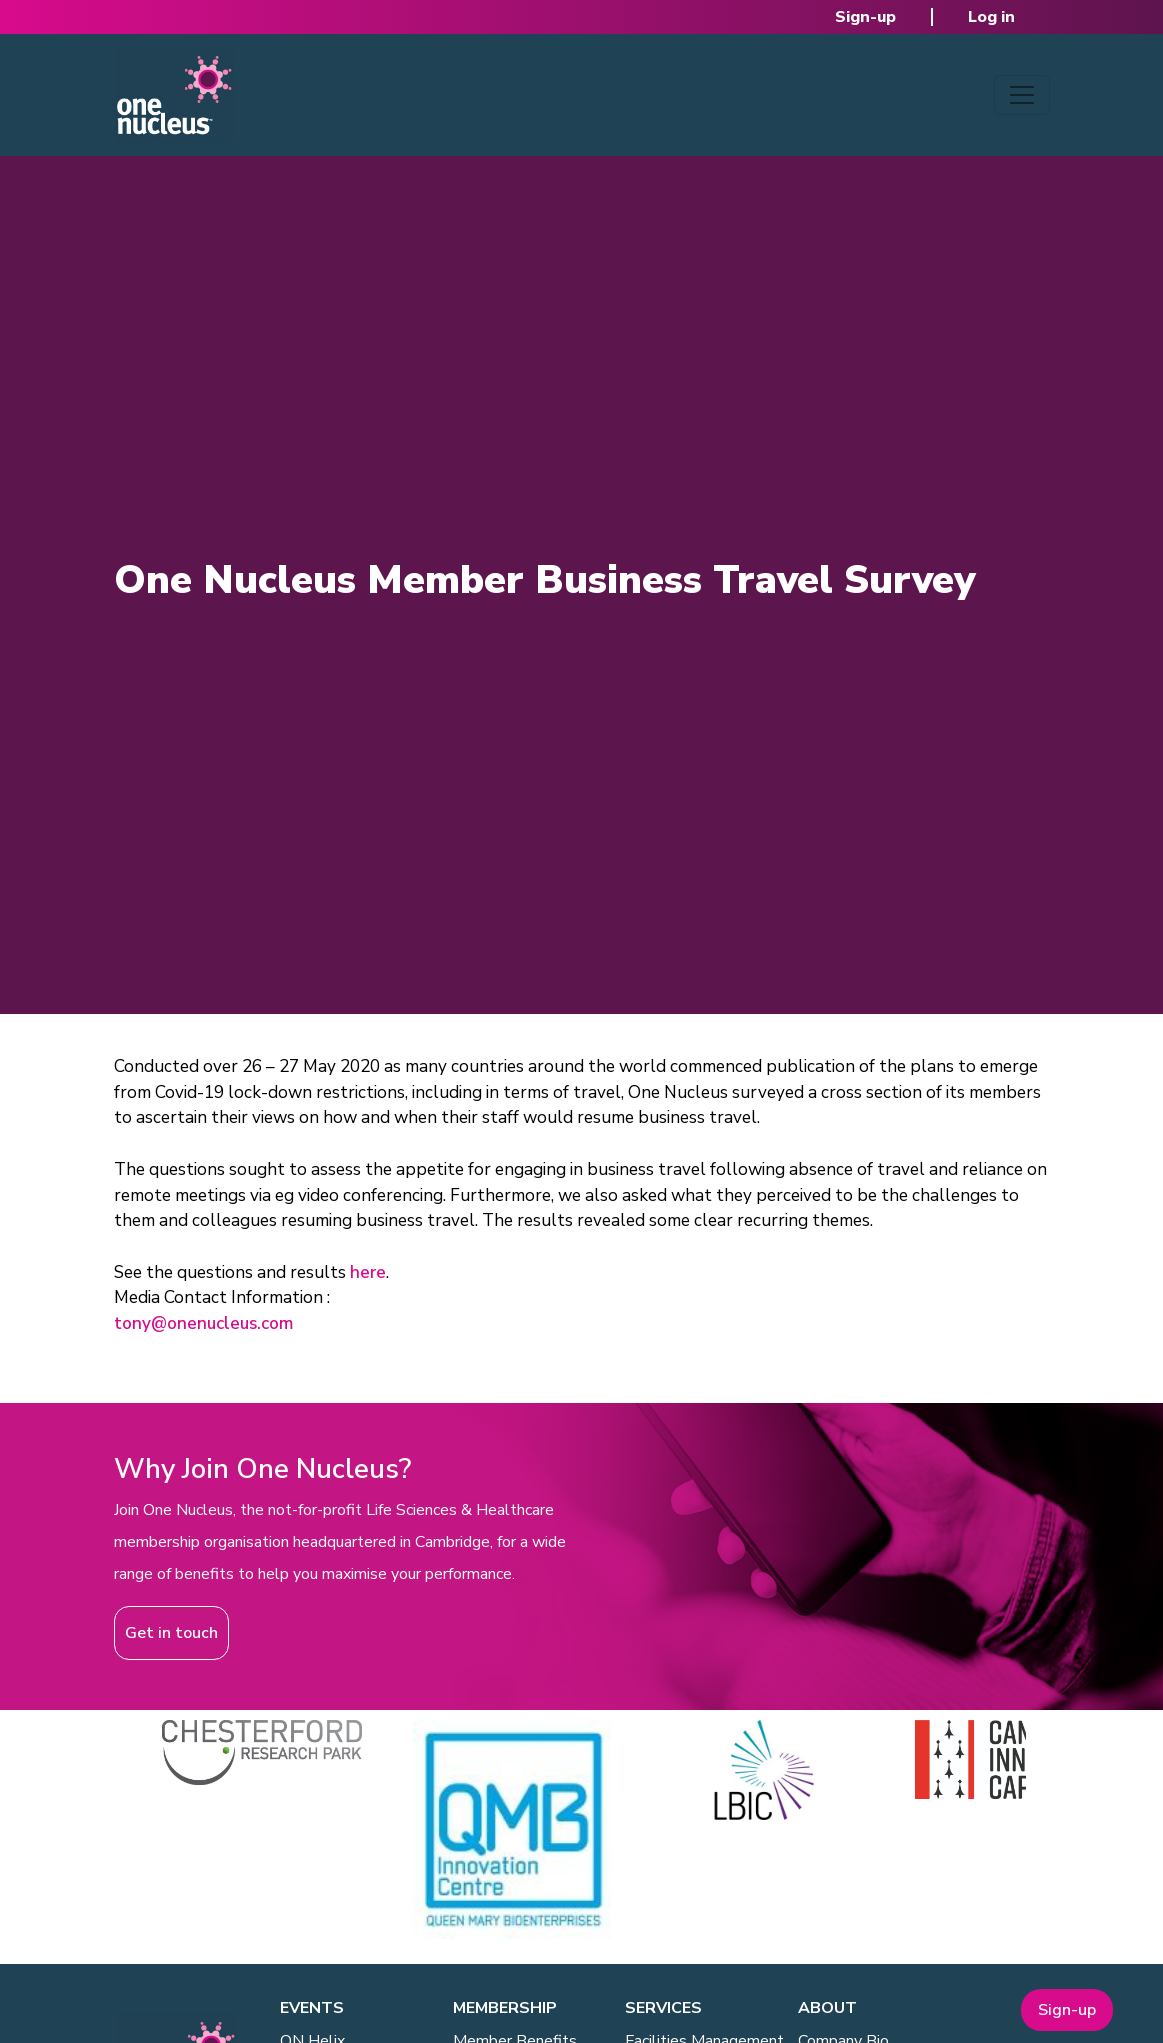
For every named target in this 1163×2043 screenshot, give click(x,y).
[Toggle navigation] (1022, 95)
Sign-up (865, 17)
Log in (991, 17)
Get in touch (171, 1633)
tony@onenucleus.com (203, 1323)
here (368, 1272)
